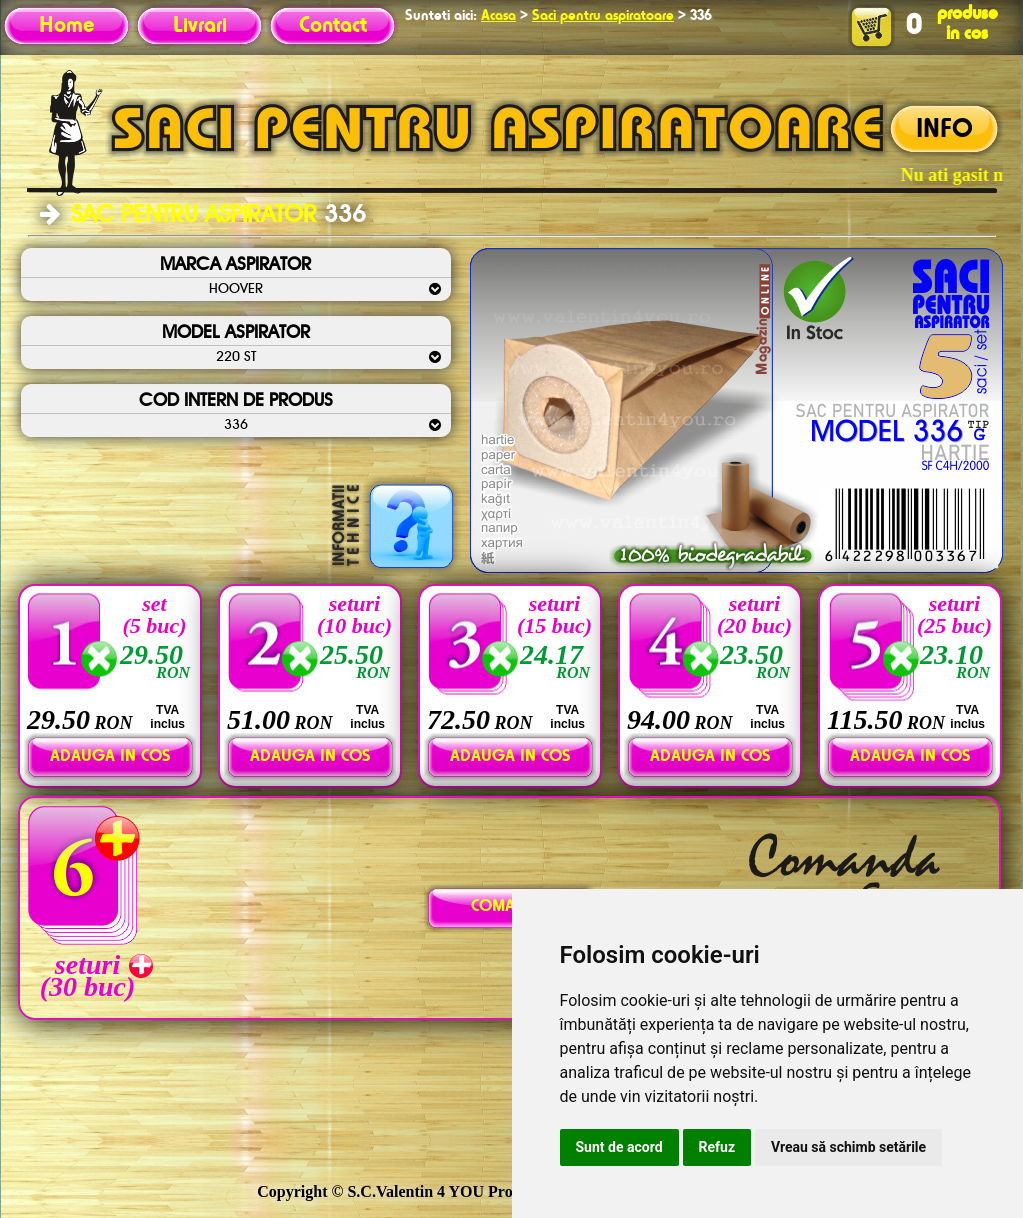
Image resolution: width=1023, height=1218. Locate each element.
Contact (333, 26)
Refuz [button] (717, 1147)
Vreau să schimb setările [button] (848, 1147)
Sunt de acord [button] (619, 1147)
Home (66, 26)
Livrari (200, 26)
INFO (944, 130)
